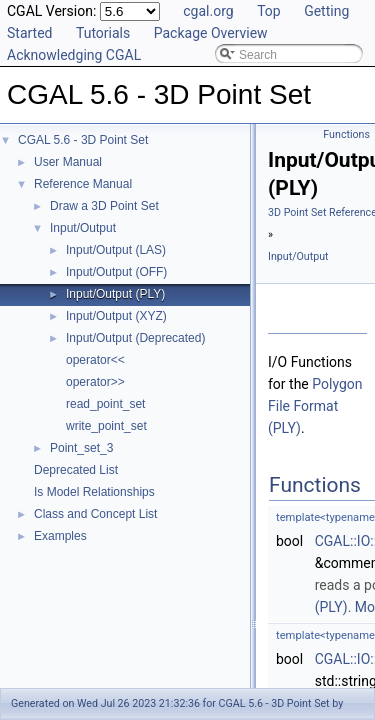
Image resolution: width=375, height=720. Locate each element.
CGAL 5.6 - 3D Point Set (83, 140)
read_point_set (105, 404)
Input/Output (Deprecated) (135, 338)
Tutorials (103, 33)
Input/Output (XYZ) (116, 316)
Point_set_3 (81, 448)
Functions (346, 134)
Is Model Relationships (94, 492)
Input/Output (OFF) (116, 272)
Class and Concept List (95, 514)
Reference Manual (83, 184)
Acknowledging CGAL (74, 55)
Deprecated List (76, 470)
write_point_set (106, 426)
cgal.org (208, 11)
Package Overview (211, 33)
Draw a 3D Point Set (104, 206)
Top (269, 11)
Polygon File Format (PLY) (315, 406)
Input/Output (83, 228)
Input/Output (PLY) (115, 294)
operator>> (95, 382)
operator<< (95, 360)
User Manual (68, 162)
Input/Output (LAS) (116, 250)
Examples (60, 536)
